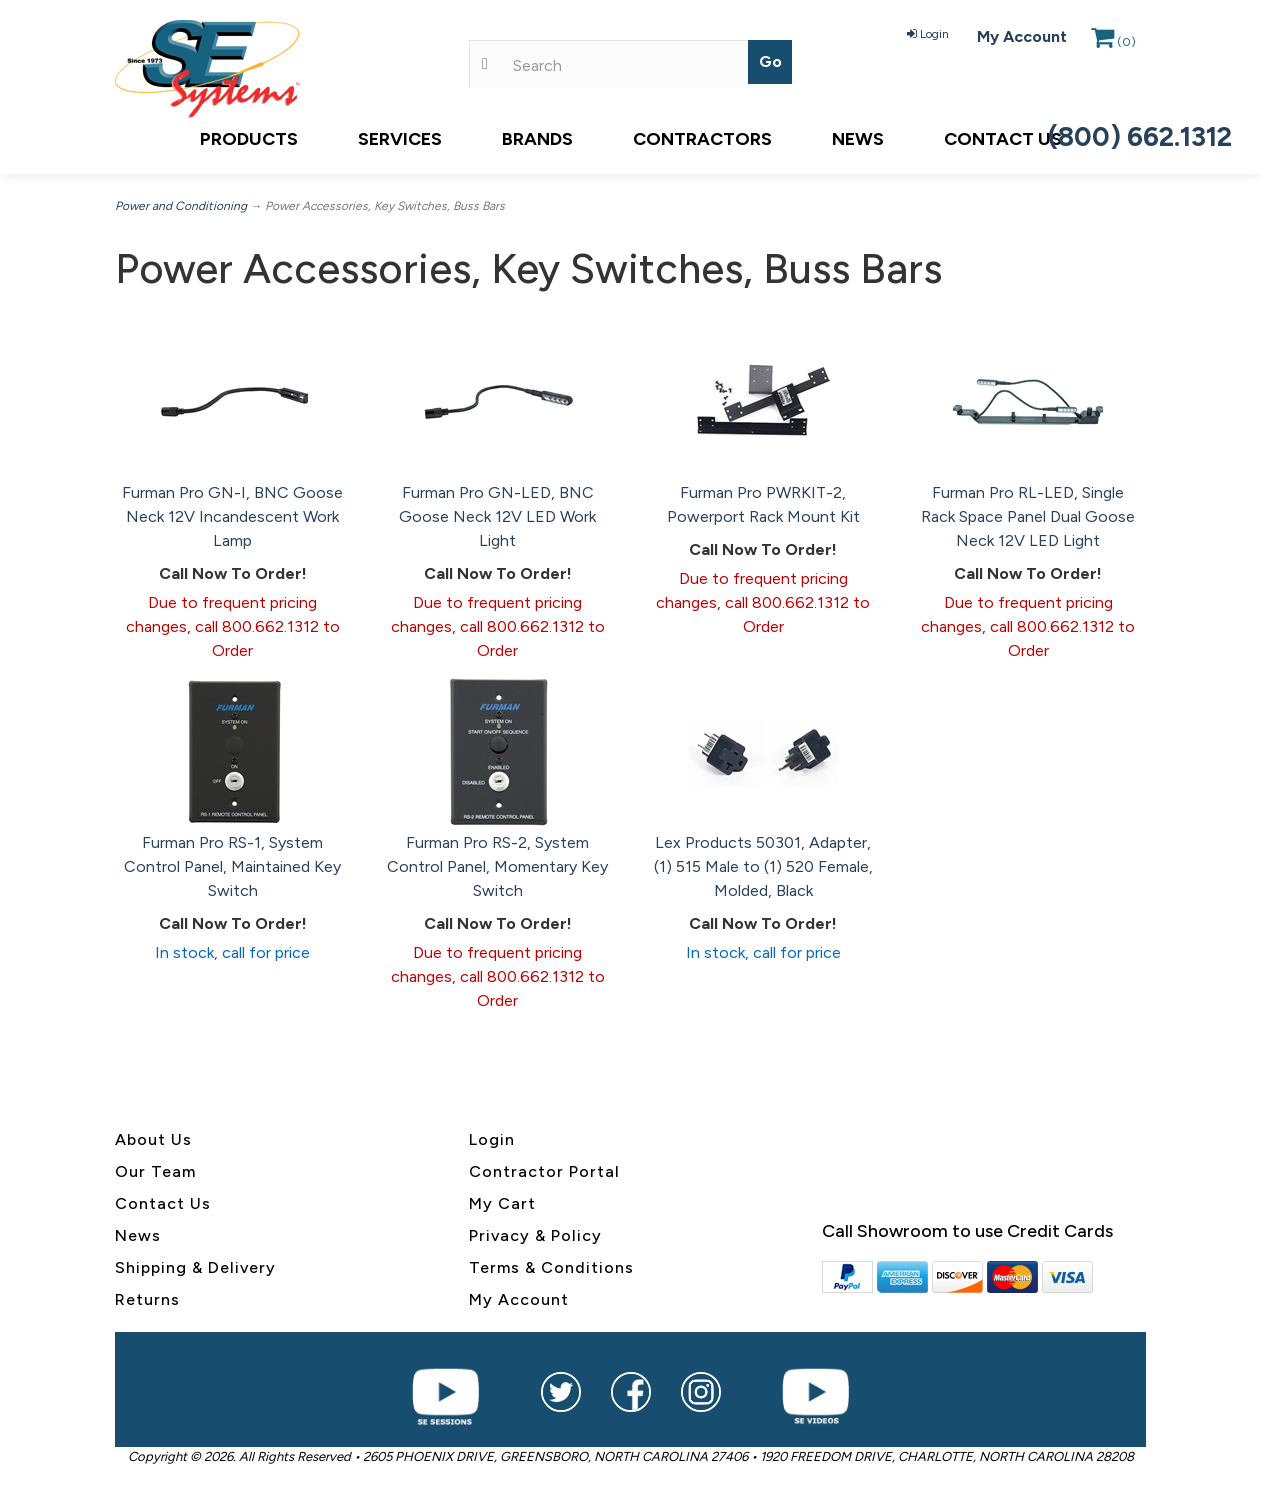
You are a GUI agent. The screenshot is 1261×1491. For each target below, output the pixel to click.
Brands (537, 139)
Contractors (702, 139)
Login (928, 34)
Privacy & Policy (535, 1235)
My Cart (502, 1203)
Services (400, 139)
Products (249, 139)
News (858, 139)
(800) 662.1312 (1140, 136)
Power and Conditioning (181, 206)
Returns (147, 1299)
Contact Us (1003, 139)
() (1113, 42)
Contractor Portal (544, 1171)
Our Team (155, 1171)
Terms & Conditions (551, 1267)
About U (149, 1139)
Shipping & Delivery (195, 1267)
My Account (1022, 36)
